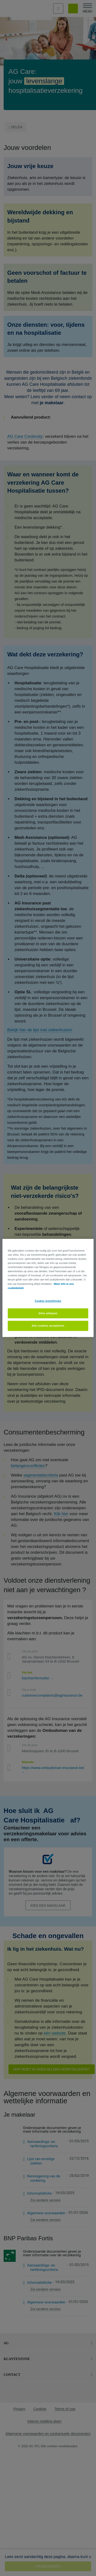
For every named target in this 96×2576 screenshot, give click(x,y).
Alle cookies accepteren (48, 1325)
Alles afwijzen (48, 1313)
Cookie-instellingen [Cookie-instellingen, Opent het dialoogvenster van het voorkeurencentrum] (48, 1300)
